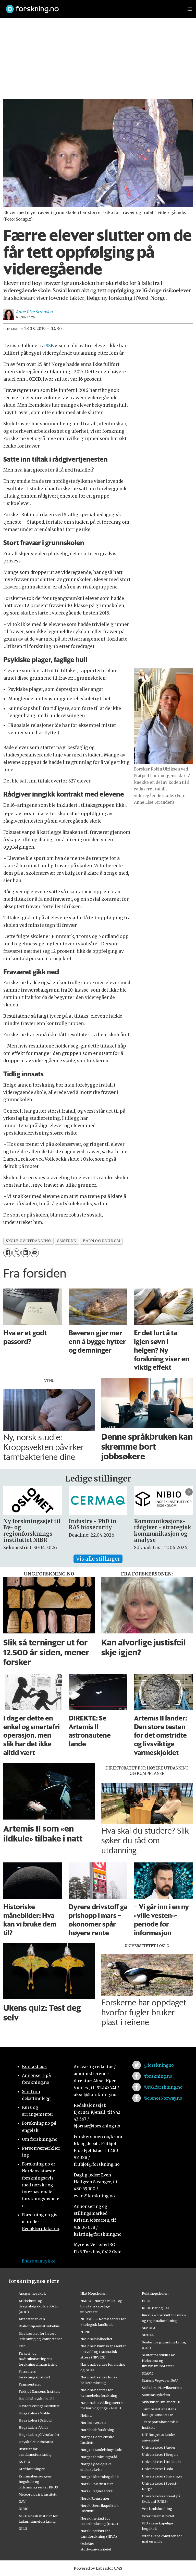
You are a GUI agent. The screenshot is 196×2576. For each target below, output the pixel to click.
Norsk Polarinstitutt (96, 2484)
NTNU (85, 2332)
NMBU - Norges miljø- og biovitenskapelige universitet (101, 2306)
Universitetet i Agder (159, 2447)
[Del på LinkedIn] (25, 1252)
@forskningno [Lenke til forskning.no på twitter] (158, 2065)
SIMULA (148, 2328)
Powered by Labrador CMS (98, 2568)
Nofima (86, 2415)
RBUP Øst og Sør (155, 2308)
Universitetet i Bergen (160, 2454)
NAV (22, 2501)
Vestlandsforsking (157, 2509)
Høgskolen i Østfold (35, 2420)
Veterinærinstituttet (158, 2516)
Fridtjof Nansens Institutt (39, 2391)
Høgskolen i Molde (34, 2413)
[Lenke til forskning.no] (91, 6)
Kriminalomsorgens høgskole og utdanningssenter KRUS (38, 2481)
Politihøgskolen (155, 2293)
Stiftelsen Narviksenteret (162, 2388)
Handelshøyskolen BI (36, 2399)
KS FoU (24, 2462)
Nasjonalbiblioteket (96, 2339)
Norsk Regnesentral (96, 2491)
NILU (23, 2528)
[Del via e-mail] (34, 1252)
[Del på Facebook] (7, 1252)
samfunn (67, 1241)
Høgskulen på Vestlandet (39, 2435)
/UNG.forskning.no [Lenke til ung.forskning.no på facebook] (162, 2087)
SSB (50, 345)
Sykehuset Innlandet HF (161, 2402)
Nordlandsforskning (97, 2430)
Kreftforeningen (32, 2469)
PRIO (146, 2301)
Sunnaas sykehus (156, 2395)
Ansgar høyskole (32, 2293)
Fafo (22, 2346)
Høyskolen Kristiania (36, 2442)
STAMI (147, 2373)
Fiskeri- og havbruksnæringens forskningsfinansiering (38, 2359)
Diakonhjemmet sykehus (39, 2326)
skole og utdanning (28, 1241)
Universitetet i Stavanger (162, 2476)
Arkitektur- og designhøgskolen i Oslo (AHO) (38, 2306)
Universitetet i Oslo (157, 2469)
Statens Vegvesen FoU (160, 2380)
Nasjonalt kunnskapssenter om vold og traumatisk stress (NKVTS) (103, 2351)
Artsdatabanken (32, 2319)
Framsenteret (30, 2384)
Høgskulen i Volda (33, 2427)
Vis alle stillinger (98, 1559)
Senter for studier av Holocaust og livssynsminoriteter (158, 2360)
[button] (189, 1492)
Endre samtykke (38, 2261)
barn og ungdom (101, 1241)
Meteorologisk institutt (38, 2494)
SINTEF (148, 2335)
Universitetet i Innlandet (162, 2462)
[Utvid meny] (189, 9)
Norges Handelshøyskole (101, 2450)
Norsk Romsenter (94, 2498)
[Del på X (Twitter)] (16, 1252)
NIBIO (24, 2509)
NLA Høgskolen (93, 2293)
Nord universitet (93, 2423)
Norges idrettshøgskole (99, 2477)
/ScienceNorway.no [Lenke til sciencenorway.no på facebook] (162, 2098)
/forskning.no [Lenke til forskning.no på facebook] (157, 2076)
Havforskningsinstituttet (39, 2406)
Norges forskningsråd (98, 2457)
